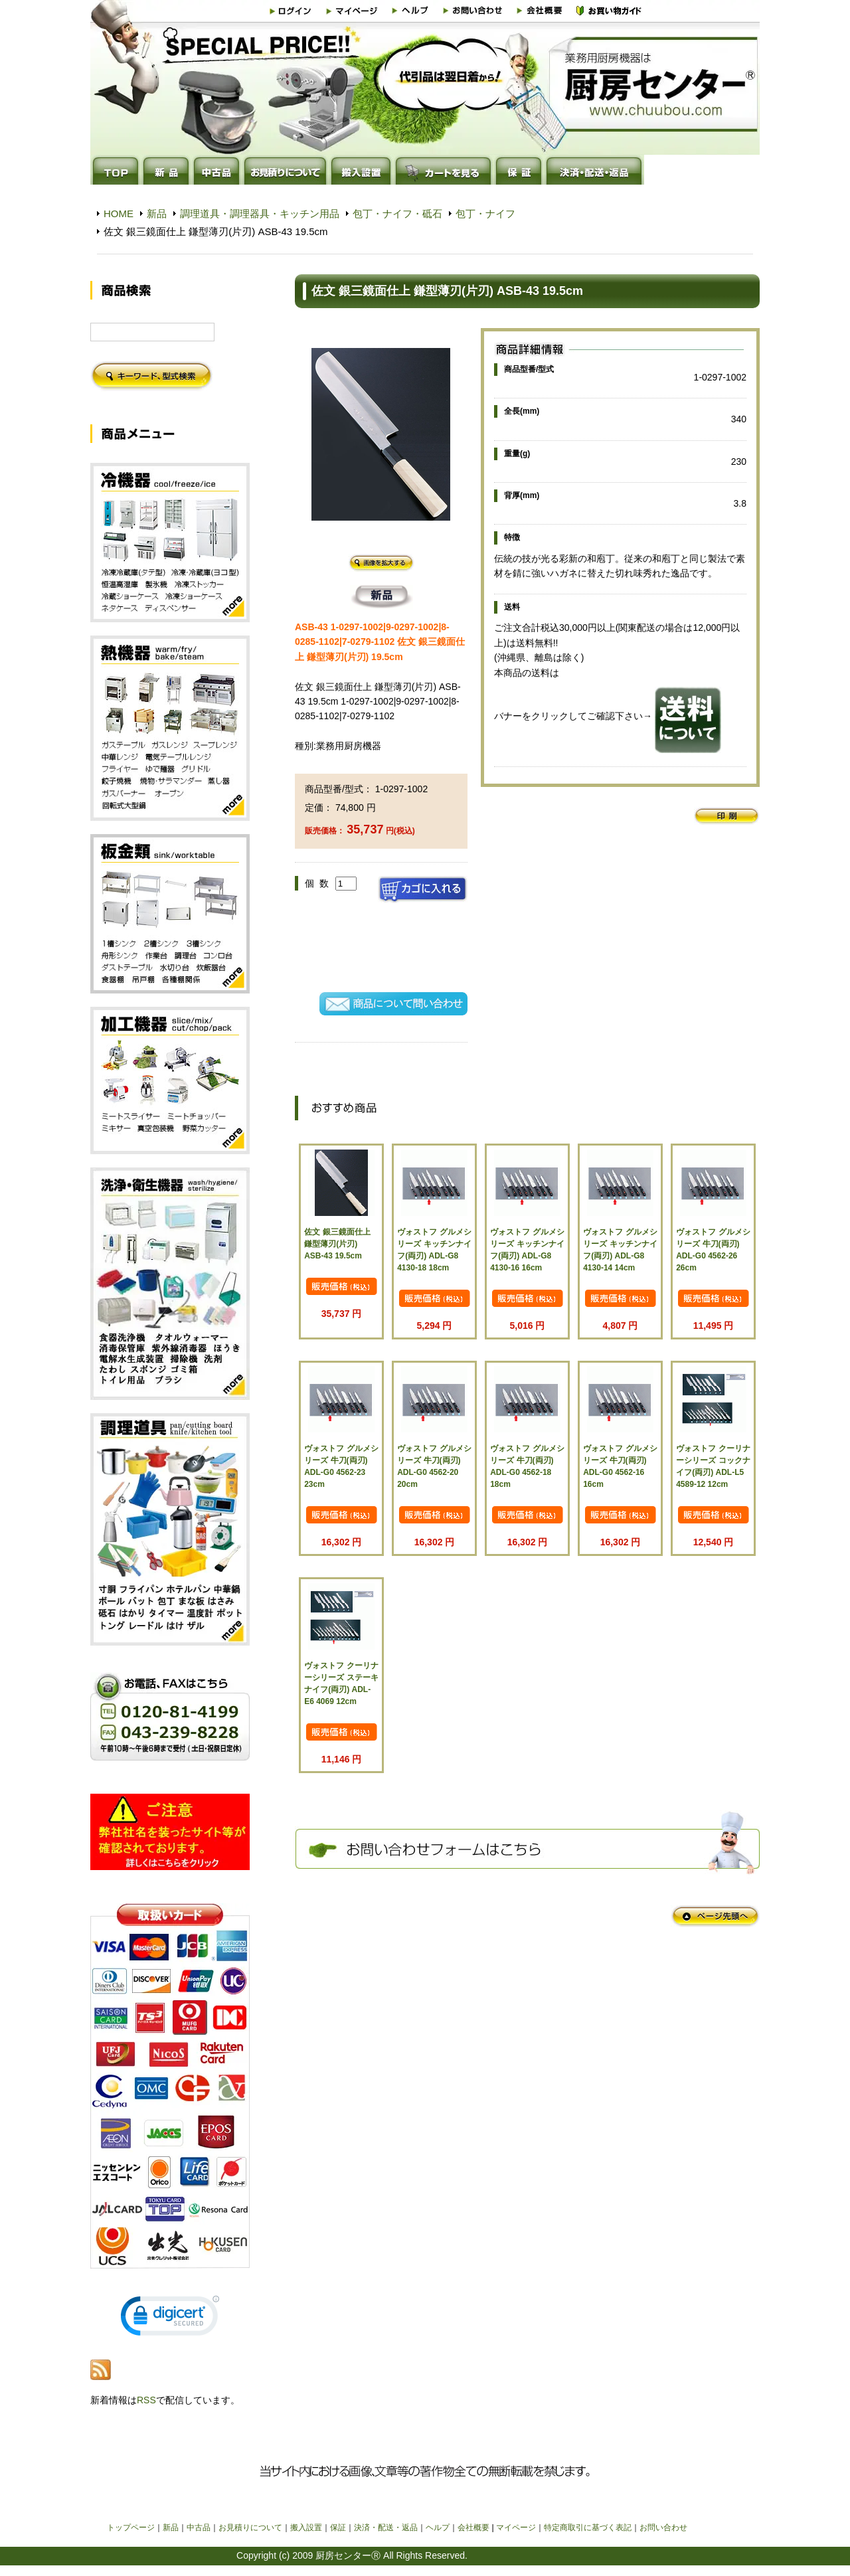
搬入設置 (306, 2527)
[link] (170, 2318)
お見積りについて (250, 2527)
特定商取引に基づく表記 (588, 2527)
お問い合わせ (663, 2527)
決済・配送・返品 (386, 2527)
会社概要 (473, 2527)
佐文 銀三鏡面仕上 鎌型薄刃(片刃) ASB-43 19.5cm (337, 1243)
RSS (146, 2400)
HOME (118, 213)
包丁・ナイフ (485, 213)
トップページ (131, 2527)
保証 (338, 2527)
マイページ (516, 2527)
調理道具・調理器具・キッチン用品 (259, 213)
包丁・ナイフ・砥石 (397, 213)
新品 (157, 213)
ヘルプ (438, 2527)
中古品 (199, 2527)
